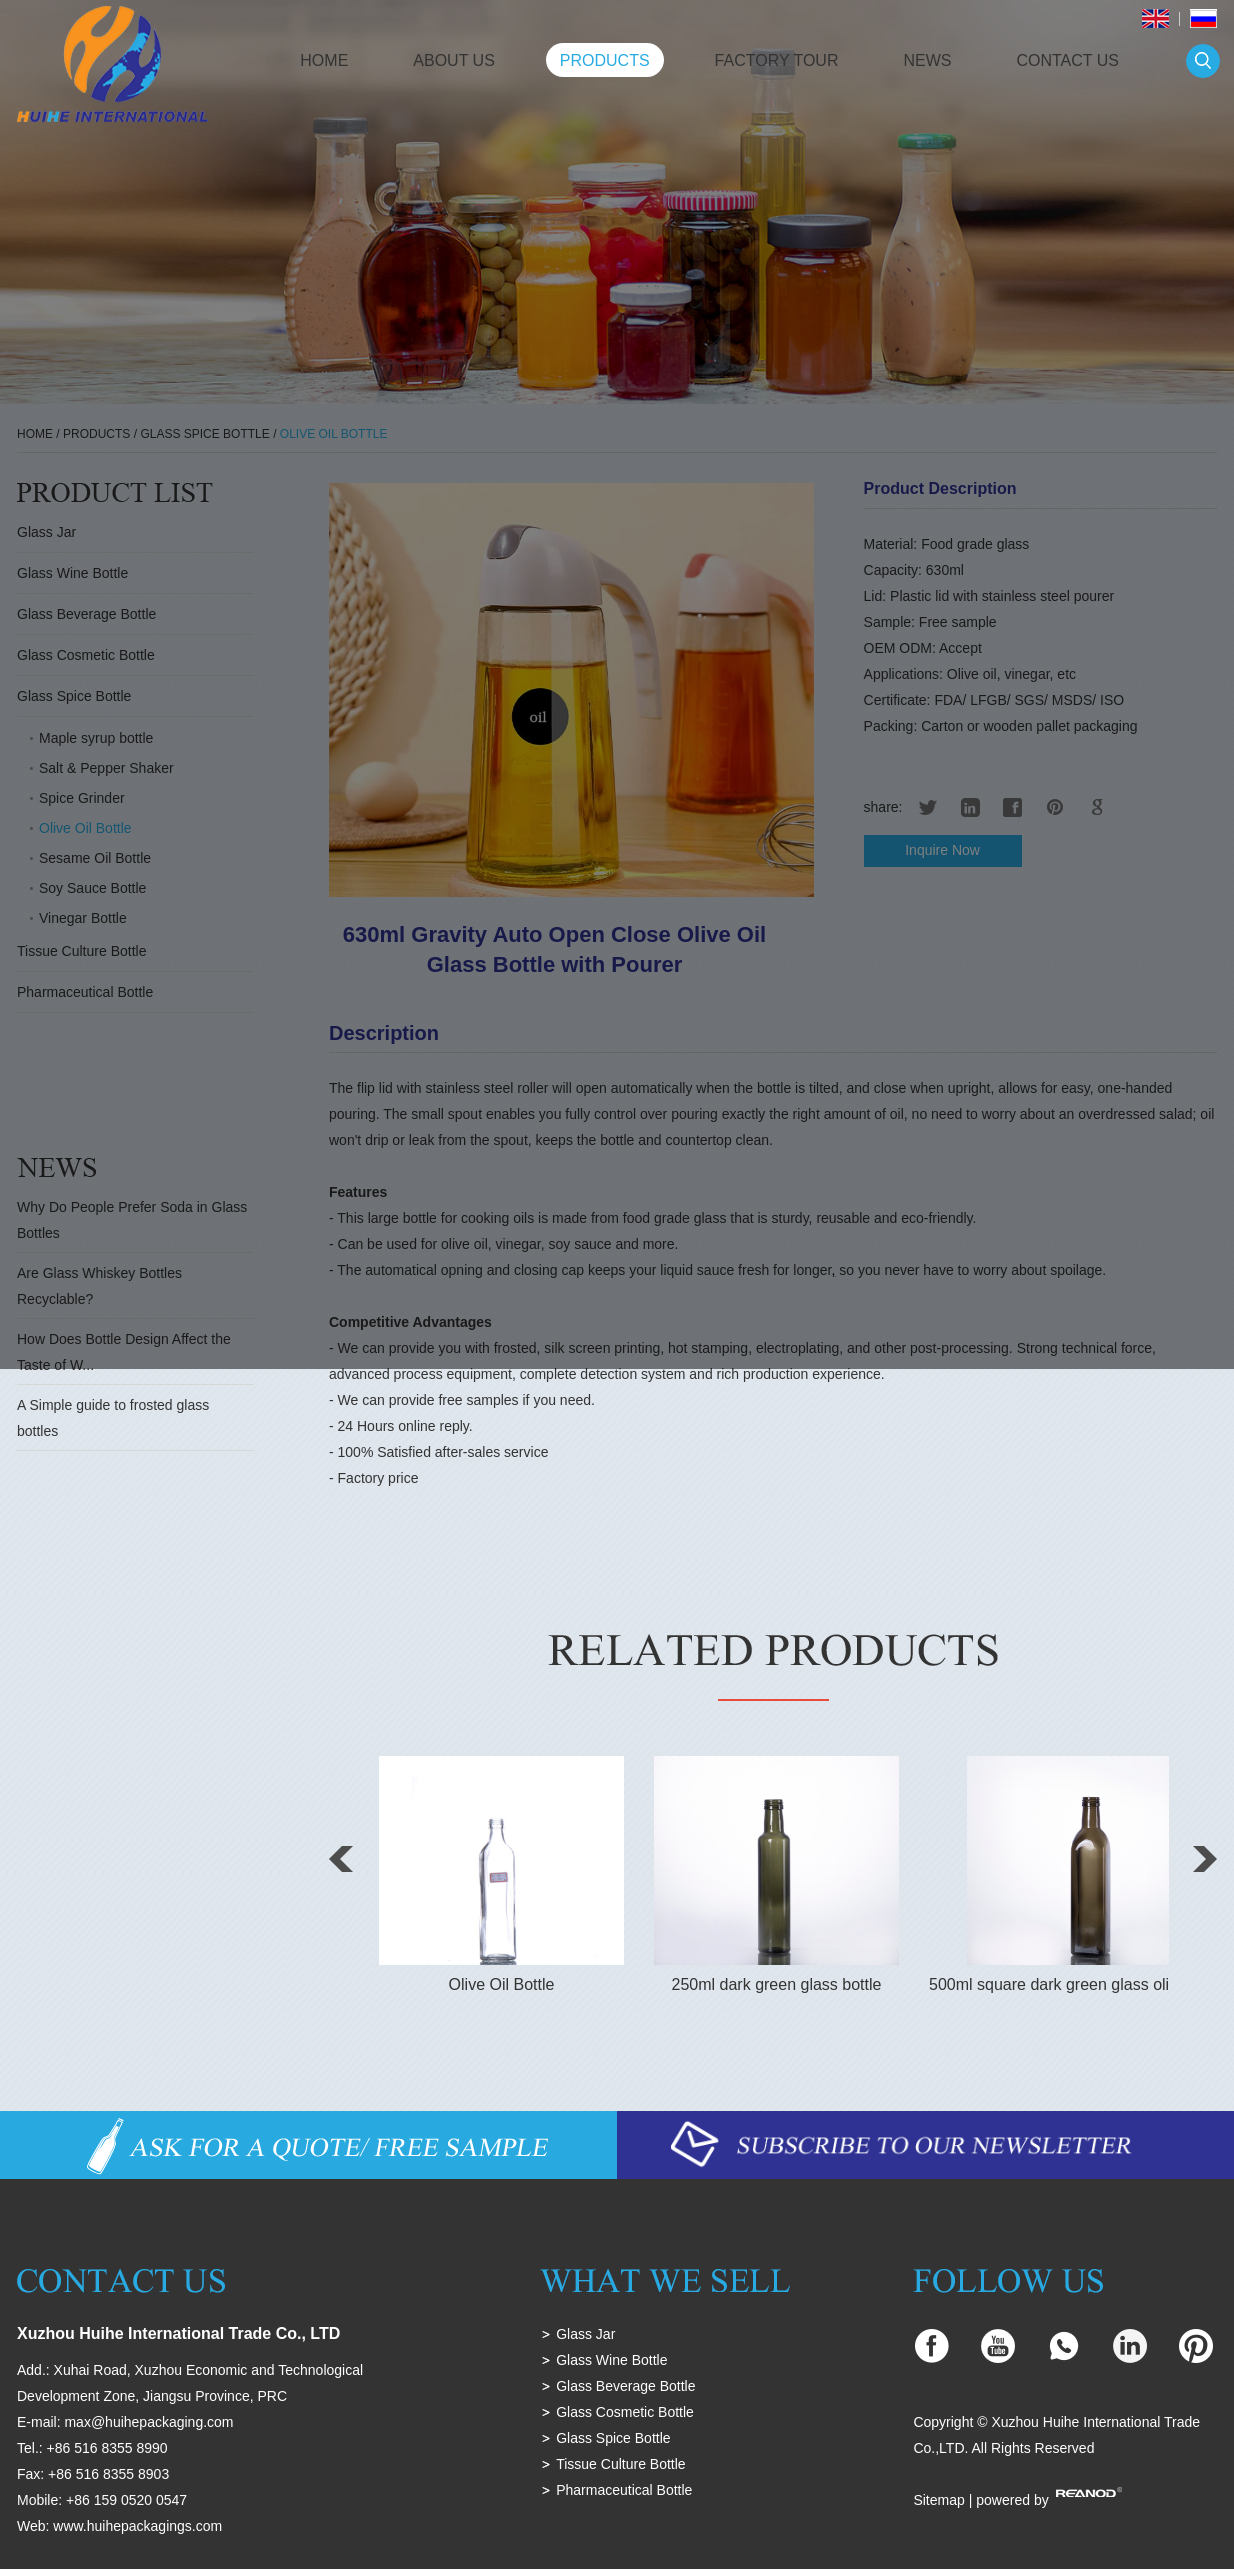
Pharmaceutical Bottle (624, 2490)
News (927, 60)
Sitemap (938, 2500)
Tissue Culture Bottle (620, 2464)
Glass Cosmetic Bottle (625, 2412)
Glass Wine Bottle (611, 2360)
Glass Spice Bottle (613, 2438)
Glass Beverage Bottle (625, 2386)
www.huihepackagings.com (137, 2526)
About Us (454, 60)
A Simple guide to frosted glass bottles (113, 1418)
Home (324, 60)
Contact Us (1067, 60)
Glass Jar (585, 2334)
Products (605, 60)
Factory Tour (777, 60)
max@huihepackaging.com (148, 2422)
